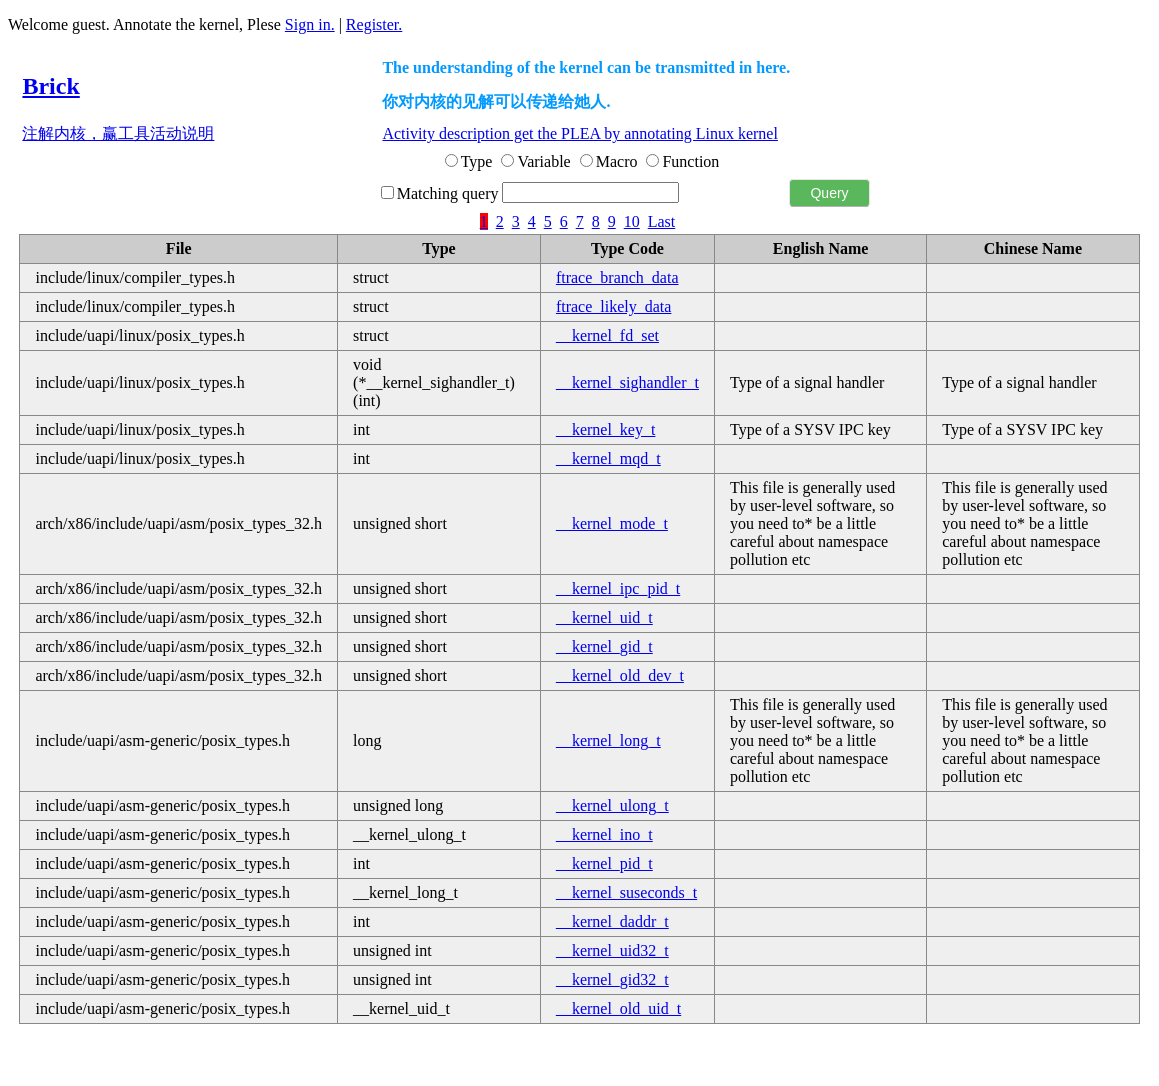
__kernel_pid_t (604, 863)
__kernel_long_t (608, 740)
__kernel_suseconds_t (626, 892)
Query (829, 193)
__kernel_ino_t (604, 834)
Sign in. (310, 24)
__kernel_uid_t (604, 617)
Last (662, 221)
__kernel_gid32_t (612, 979)
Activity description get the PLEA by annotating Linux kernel (579, 133)
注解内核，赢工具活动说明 (118, 133)
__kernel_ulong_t (612, 805)
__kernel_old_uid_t (618, 1008)
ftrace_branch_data (617, 277)
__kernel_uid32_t (612, 950)
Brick (50, 86)
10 (632, 221)
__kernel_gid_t (604, 646)
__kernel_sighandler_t (627, 382)
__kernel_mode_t (612, 523)
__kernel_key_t (606, 429)
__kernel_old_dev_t (620, 675)
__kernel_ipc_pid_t (618, 588)
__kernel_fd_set (607, 335)
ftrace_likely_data (614, 306)
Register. (374, 24)
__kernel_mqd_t (608, 458)
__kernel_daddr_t (612, 921)
